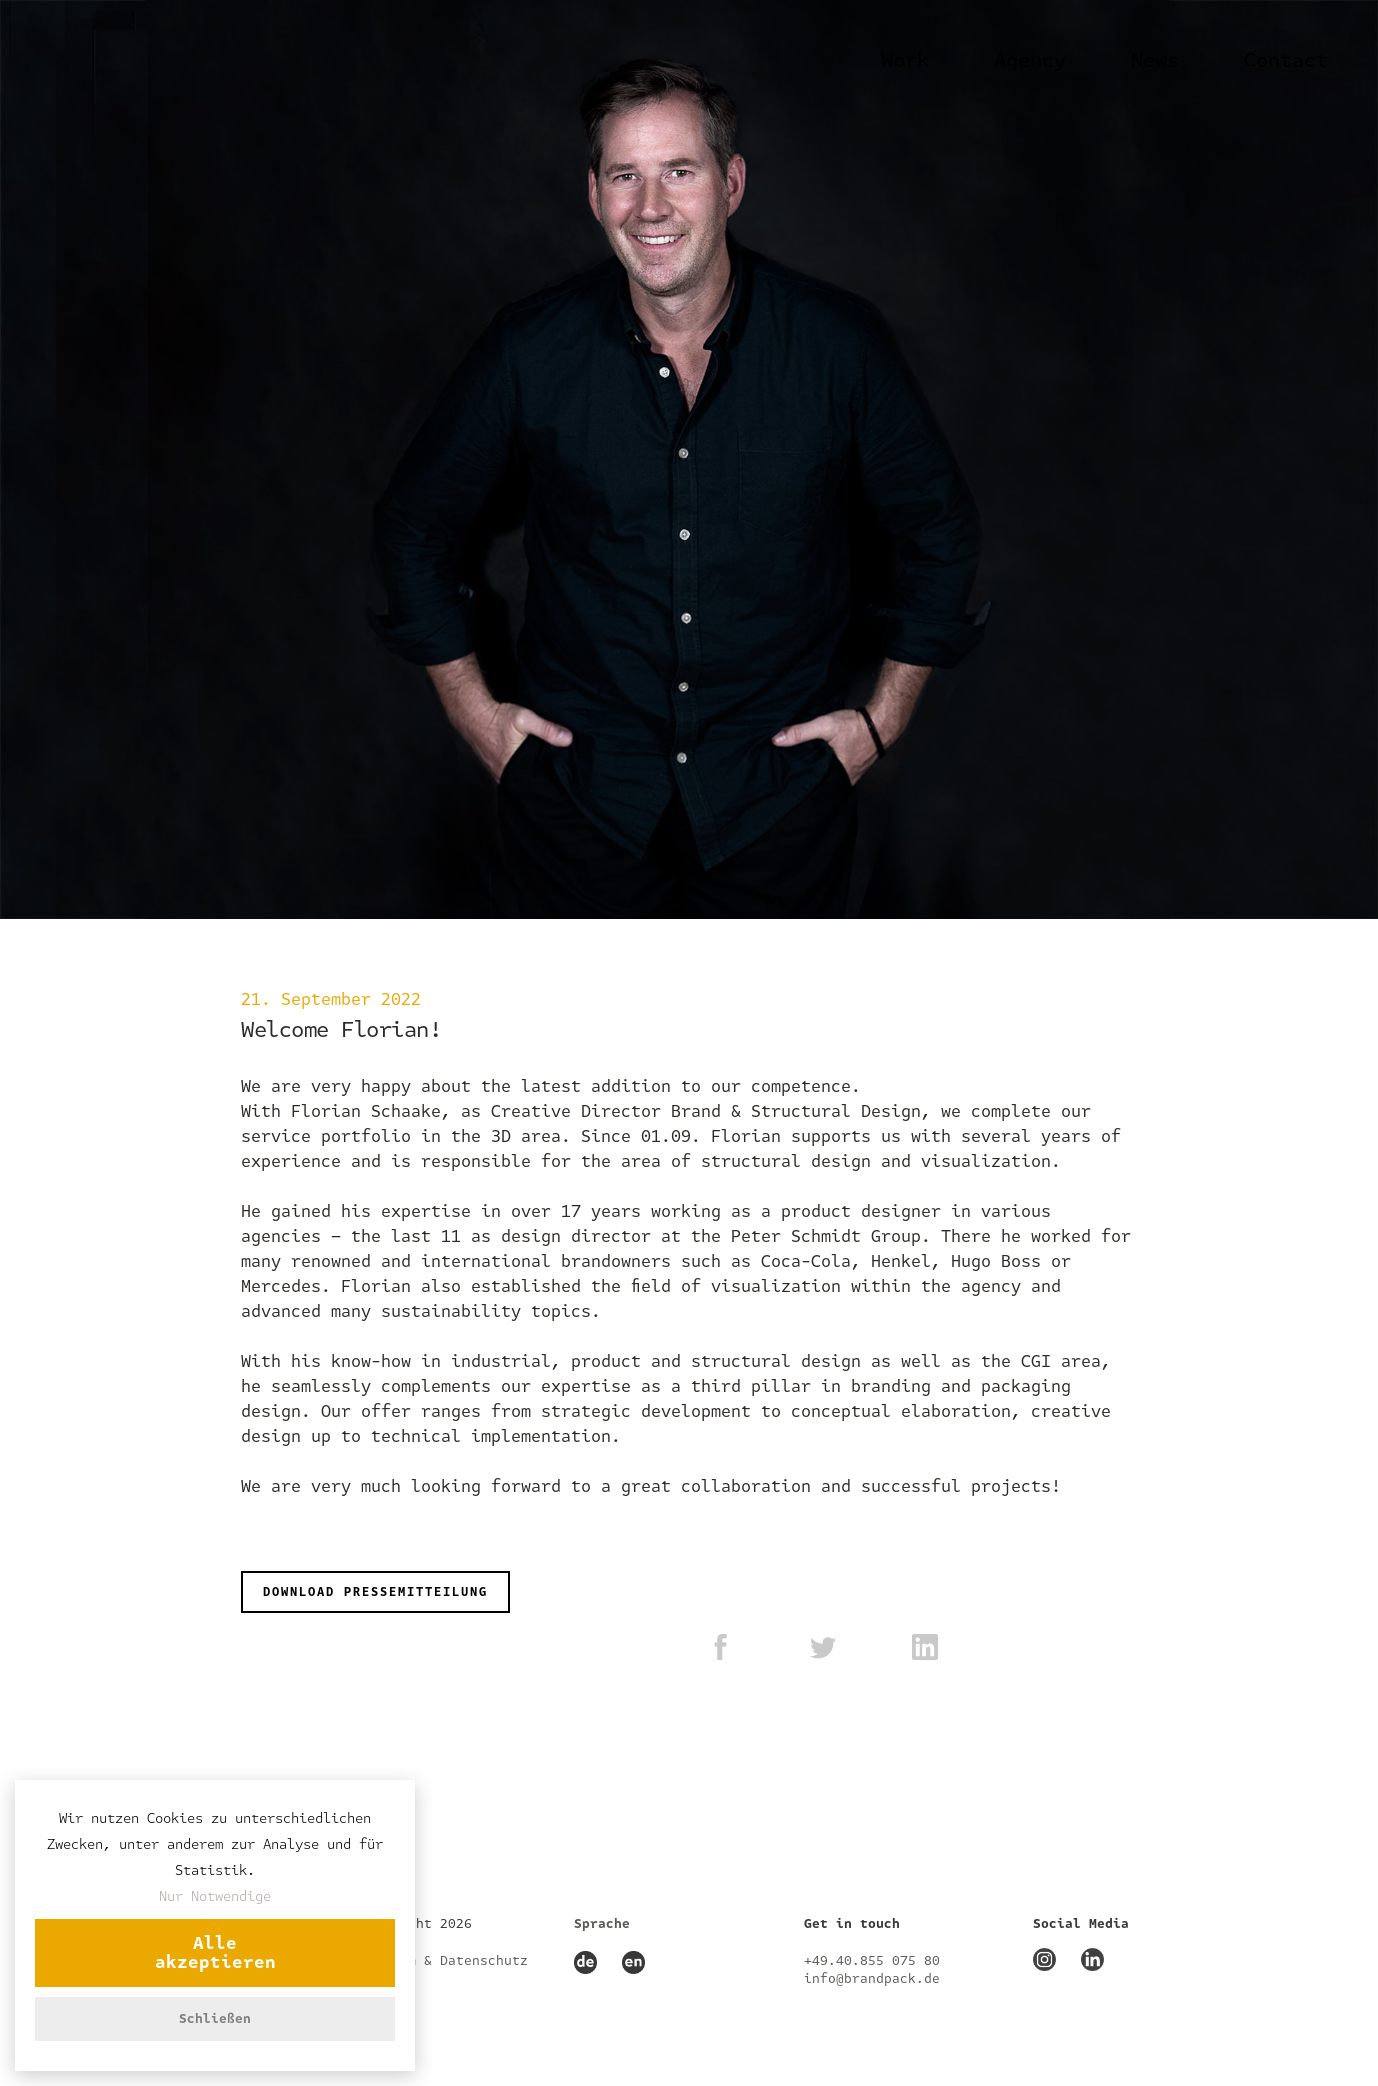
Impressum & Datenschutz (436, 1961)
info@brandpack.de (872, 1979)
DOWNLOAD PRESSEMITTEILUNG (375, 1592)
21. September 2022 (331, 999)
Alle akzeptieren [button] (215, 1953)
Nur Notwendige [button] (215, 1896)
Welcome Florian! (341, 1030)
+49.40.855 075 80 (872, 1961)
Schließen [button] (215, 2019)
